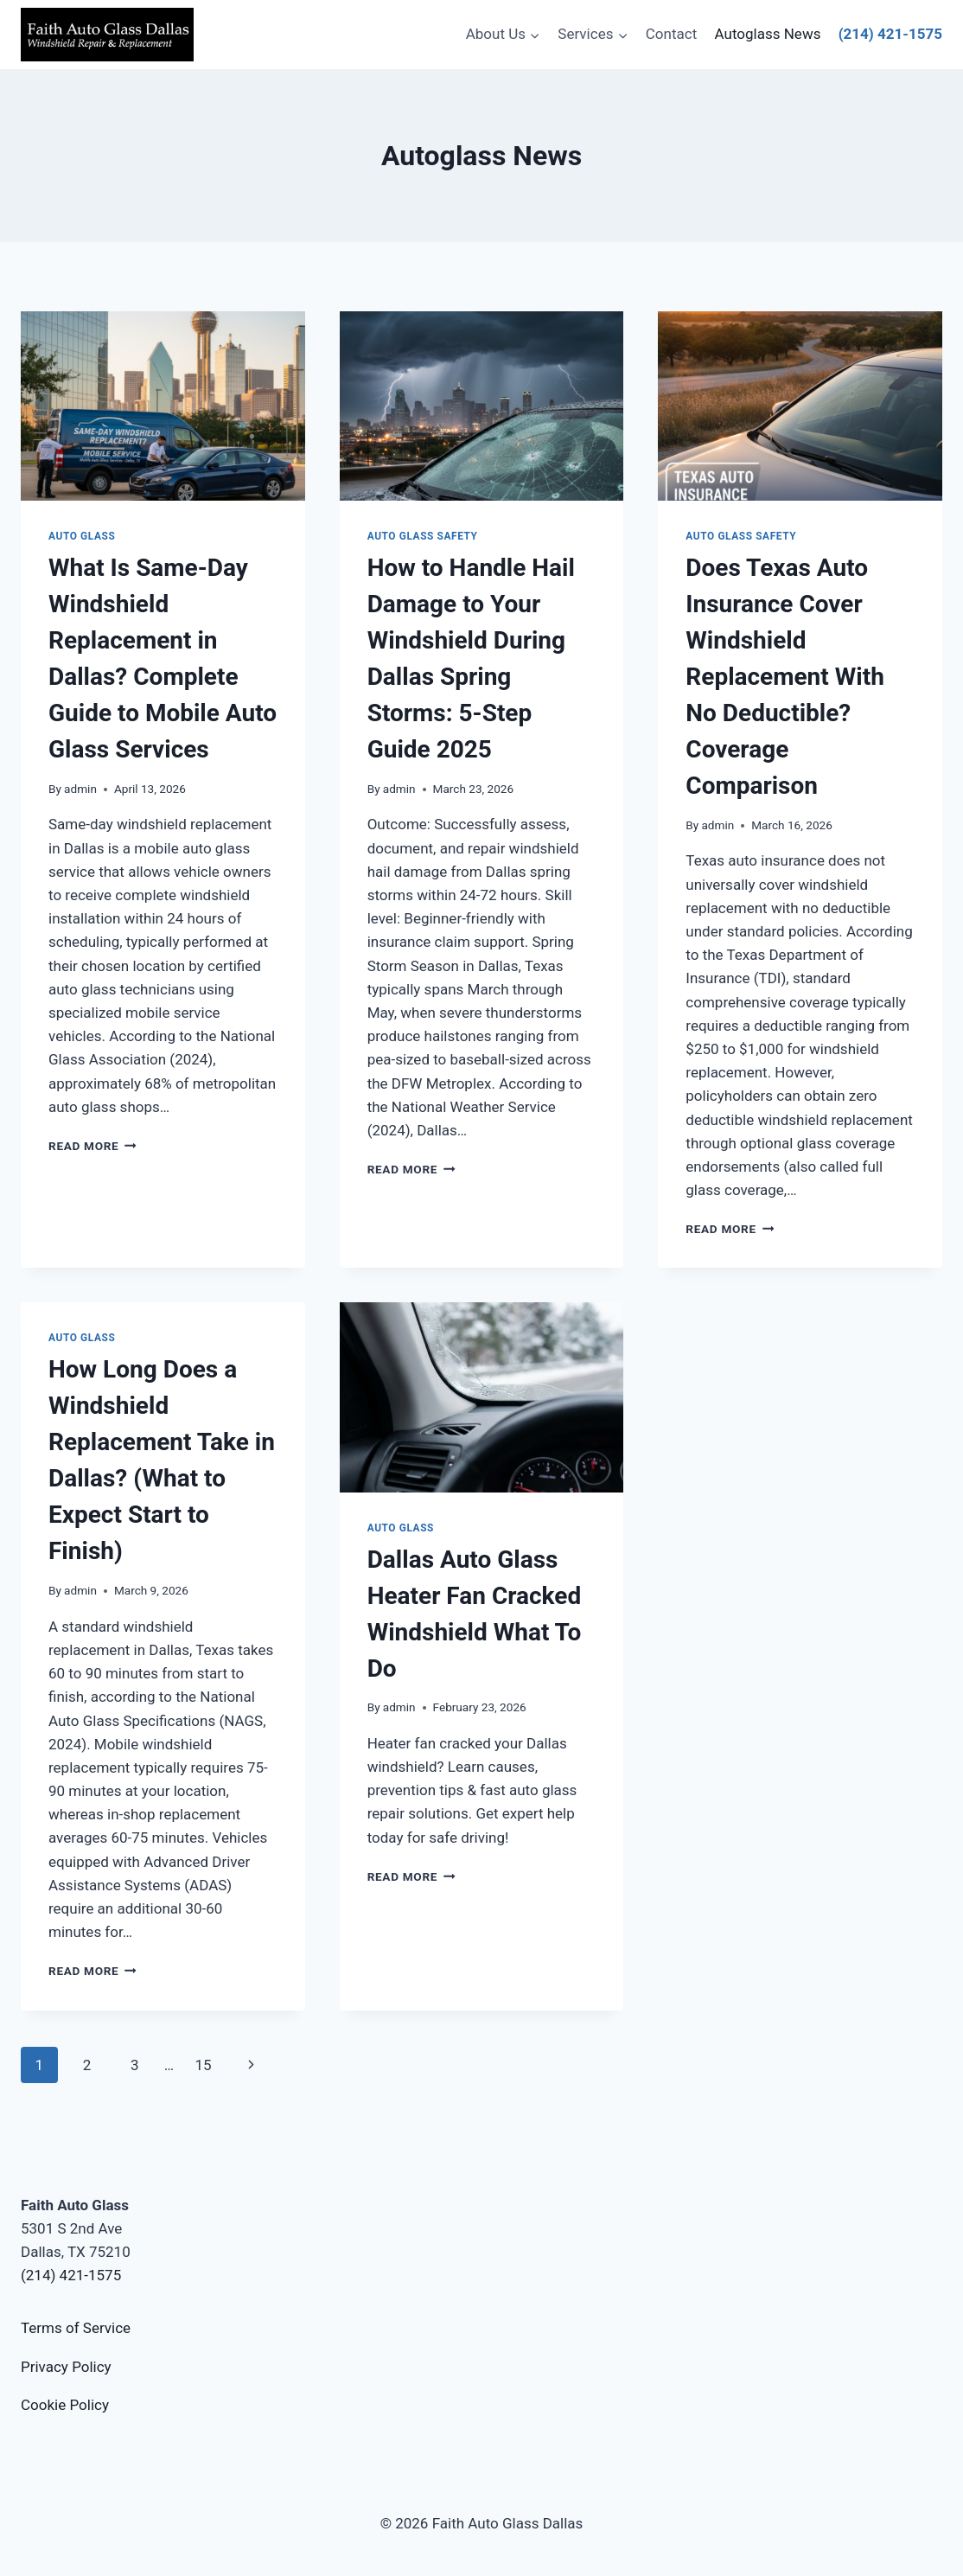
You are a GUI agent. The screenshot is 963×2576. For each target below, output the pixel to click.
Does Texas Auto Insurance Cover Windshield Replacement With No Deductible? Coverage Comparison (784, 676)
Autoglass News (768, 33)
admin (80, 789)
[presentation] (163, 406)
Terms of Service (76, 2327)
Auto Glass (81, 536)
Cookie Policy (65, 2404)
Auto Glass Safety (422, 536)
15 (203, 2065)
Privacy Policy (66, 2366)
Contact (671, 33)
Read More (92, 1146)
